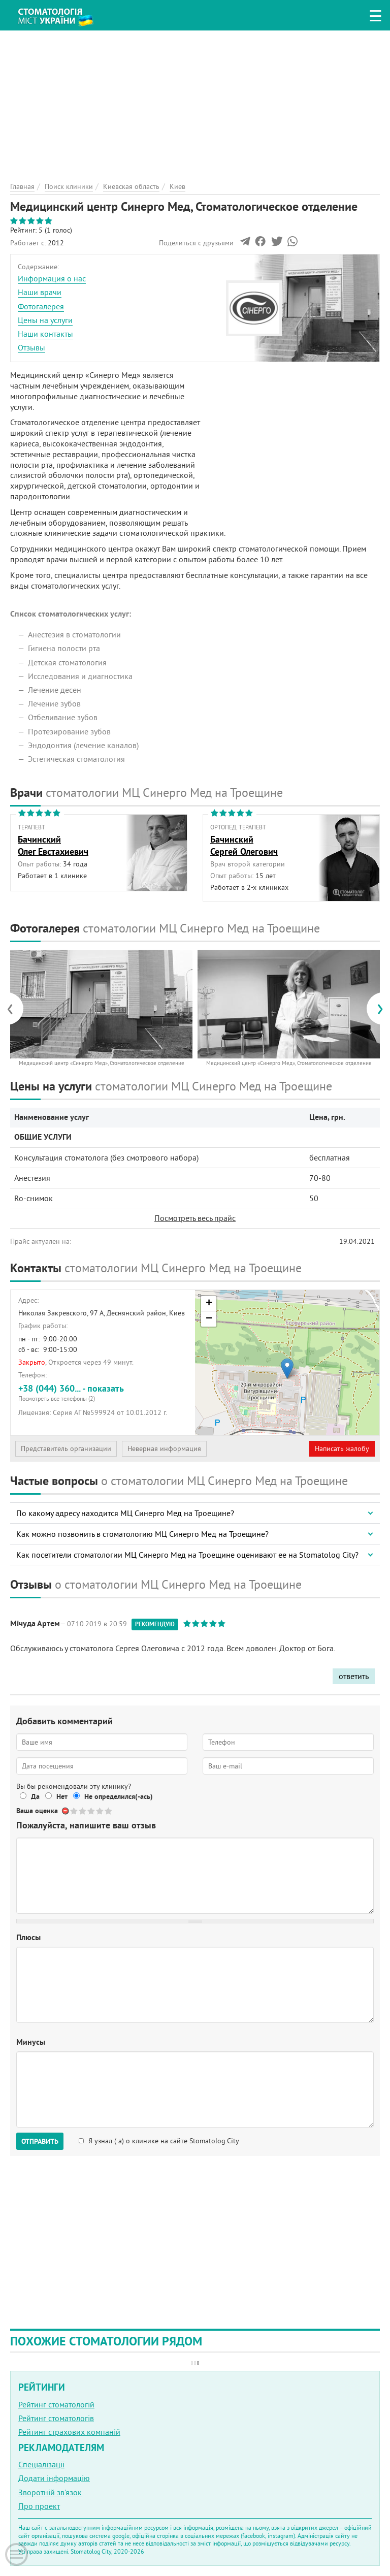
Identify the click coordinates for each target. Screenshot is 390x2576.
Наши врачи (39, 292)
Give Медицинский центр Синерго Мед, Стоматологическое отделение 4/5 (100, 1811)
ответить (354, 1676)
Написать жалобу (342, 1448)
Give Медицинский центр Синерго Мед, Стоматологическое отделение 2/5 (83, 1811)
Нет (62, 1796)
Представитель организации (66, 1448)
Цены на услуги (45, 320)
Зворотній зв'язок (50, 2492)
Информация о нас (52, 278)
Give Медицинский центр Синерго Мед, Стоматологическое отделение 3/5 (91, 1811)
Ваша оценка (37, 1810)
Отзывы (31, 347)
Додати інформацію (54, 2478)
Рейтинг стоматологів (56, 2418)
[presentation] (15, 1008)
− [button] (209, 1319)
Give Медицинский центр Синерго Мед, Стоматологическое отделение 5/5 (109, 1811)
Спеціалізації (41, 2464)
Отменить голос (65, 1811)
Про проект (39, 2506)
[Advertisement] (195, 101)
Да (35, 1796)
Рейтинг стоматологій (56, 2404)
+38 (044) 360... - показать (102, 1392)
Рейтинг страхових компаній (69, 2432)
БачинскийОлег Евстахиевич (53, 845)
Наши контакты (45, 334)
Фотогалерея (41, 306)
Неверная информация (164, 1448)
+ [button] (209, 1303)
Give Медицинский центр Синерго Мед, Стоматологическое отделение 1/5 (74, 1811)
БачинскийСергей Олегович (244, 845)
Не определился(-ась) (118, 1796)
